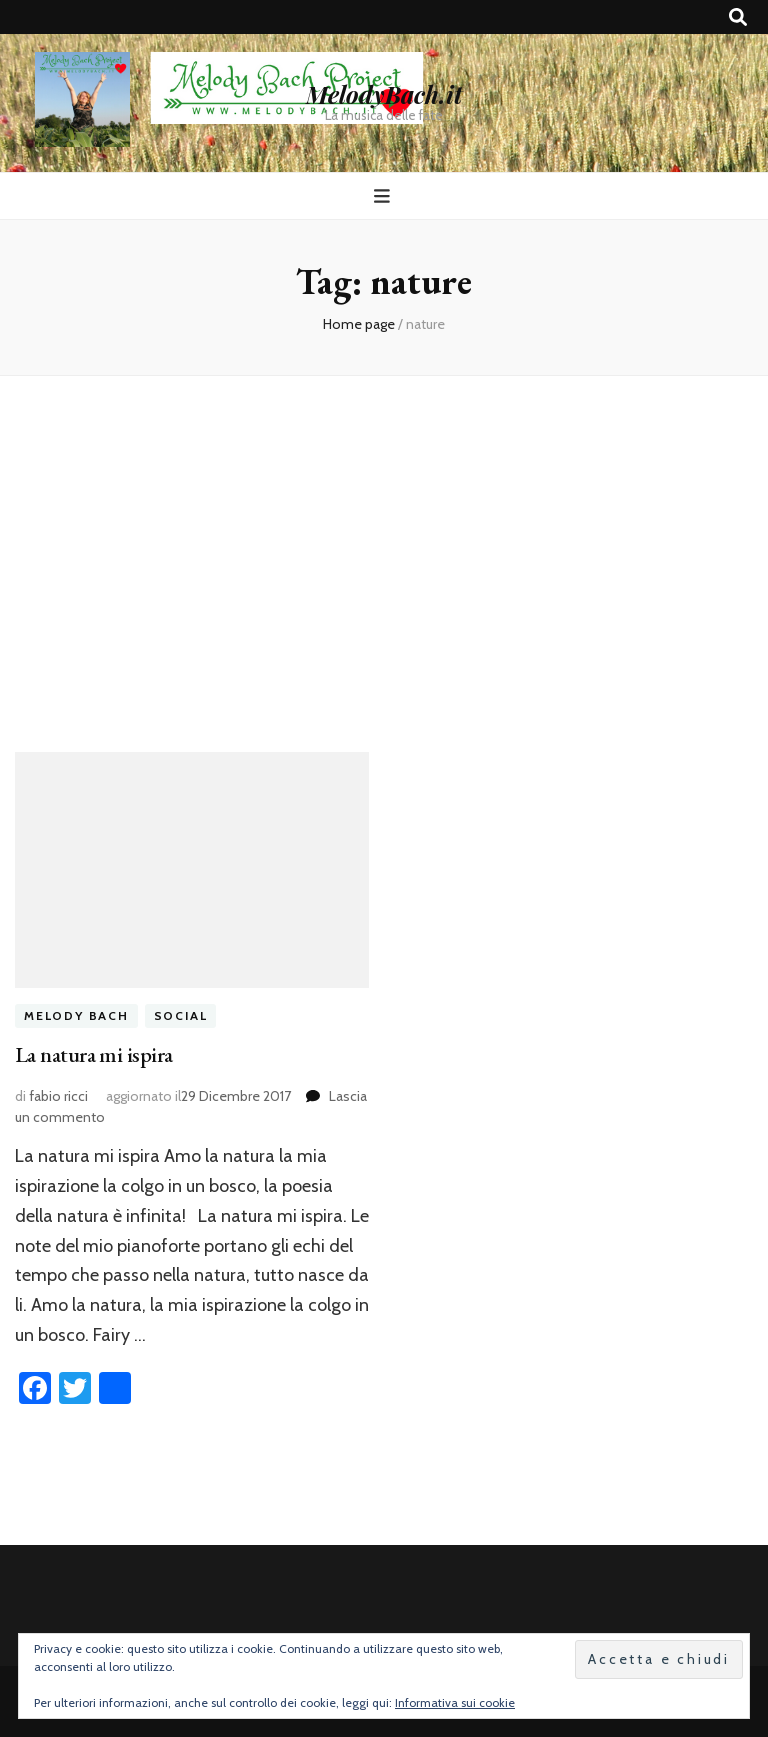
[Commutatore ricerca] (738, 17)
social (181, 1015)
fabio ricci (58, 1096)
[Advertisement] (384, 548)
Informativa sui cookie (455, 1702)
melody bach (76, 1015)
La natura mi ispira (94, 1054)
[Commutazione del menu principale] (384, 196)
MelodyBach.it (384, 94)
